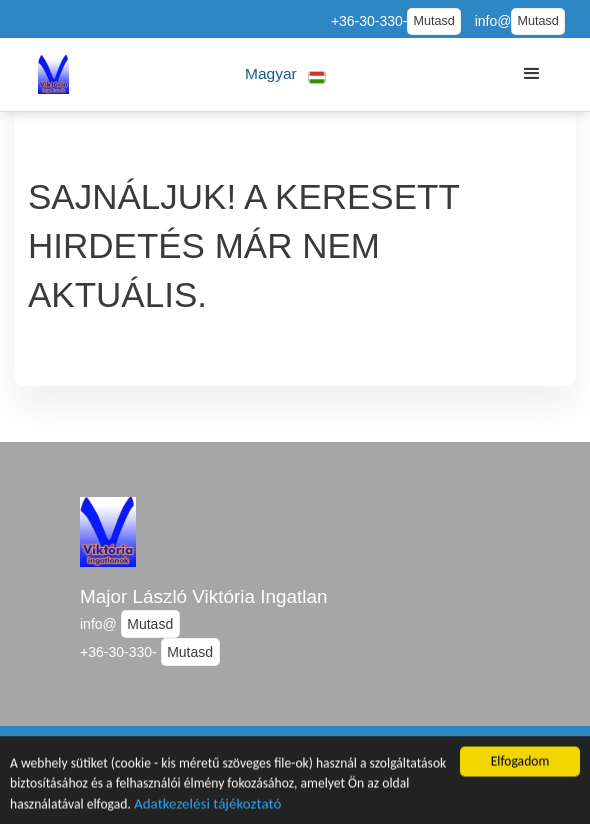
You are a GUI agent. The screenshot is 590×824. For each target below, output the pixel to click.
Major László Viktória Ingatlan (203, 596)
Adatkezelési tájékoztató (207, 806)
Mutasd (433, 21)
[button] (285, 74)
